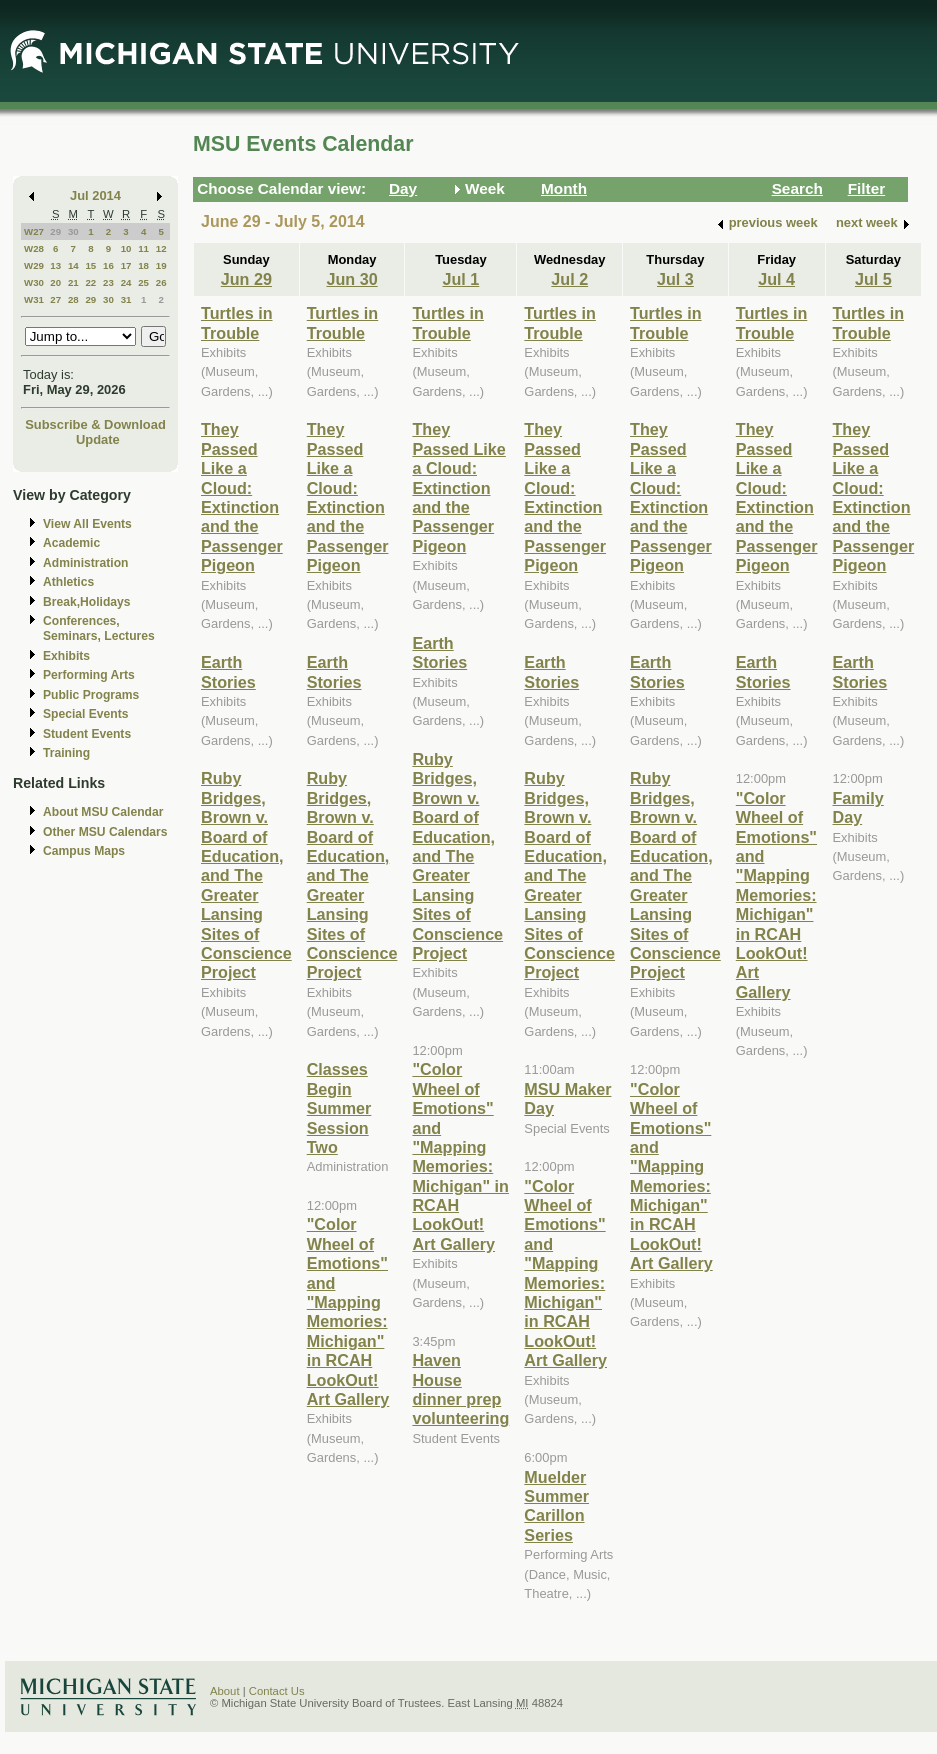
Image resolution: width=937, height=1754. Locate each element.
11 (143, 248)
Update (98, 439)
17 (126, 265)
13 (55, 265)
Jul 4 (776, 279)
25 (143, 282)
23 (108, 282)
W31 (34, 299)
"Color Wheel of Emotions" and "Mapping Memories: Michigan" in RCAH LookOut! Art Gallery (348, 1311)
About (225, 1691)
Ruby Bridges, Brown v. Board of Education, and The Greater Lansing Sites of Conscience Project (246, 875)
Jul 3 (675, 279)
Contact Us (277, 1691)
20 (55, 282)
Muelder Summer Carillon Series (556, 1506)
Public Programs (91, 695)
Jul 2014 (95, 195)
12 (161, 248)
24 (126, 282)
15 (90, 265)
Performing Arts (89, 675)
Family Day (858, 807)
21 (73, 282)
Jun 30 (351, 279)
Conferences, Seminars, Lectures (99, 628)
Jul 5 (873, 279)
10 (126, 248)
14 (73, 265)
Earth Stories (228, 671)
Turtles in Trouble (237, 322)
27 (55, 299)
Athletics (68, 582)
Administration (85, 563)
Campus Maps (84, 851)
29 (55, 231)
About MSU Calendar (103, 812)
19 (161, 265)
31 (126, 299)
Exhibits (66, 656)
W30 (34, 282)
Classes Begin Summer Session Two (339, 1108)
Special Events (85, 714)
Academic (71, 543)
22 (90, 282)
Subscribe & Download (95, 424)
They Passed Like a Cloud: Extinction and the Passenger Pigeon (242, 497)
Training (66, 753)
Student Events (87, 734)
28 (73, 299)
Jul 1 (460, 279)
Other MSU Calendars (105, 832)
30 (73, 231)
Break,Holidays (87, 602)
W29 (34, 265)
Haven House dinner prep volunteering (460, 1389)
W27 (34, 231)
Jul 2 (569, 279)
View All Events (87, 524)
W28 (34, 248)
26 (161, 282)
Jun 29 (246, 279)
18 (143, 265)
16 (108, 265)
